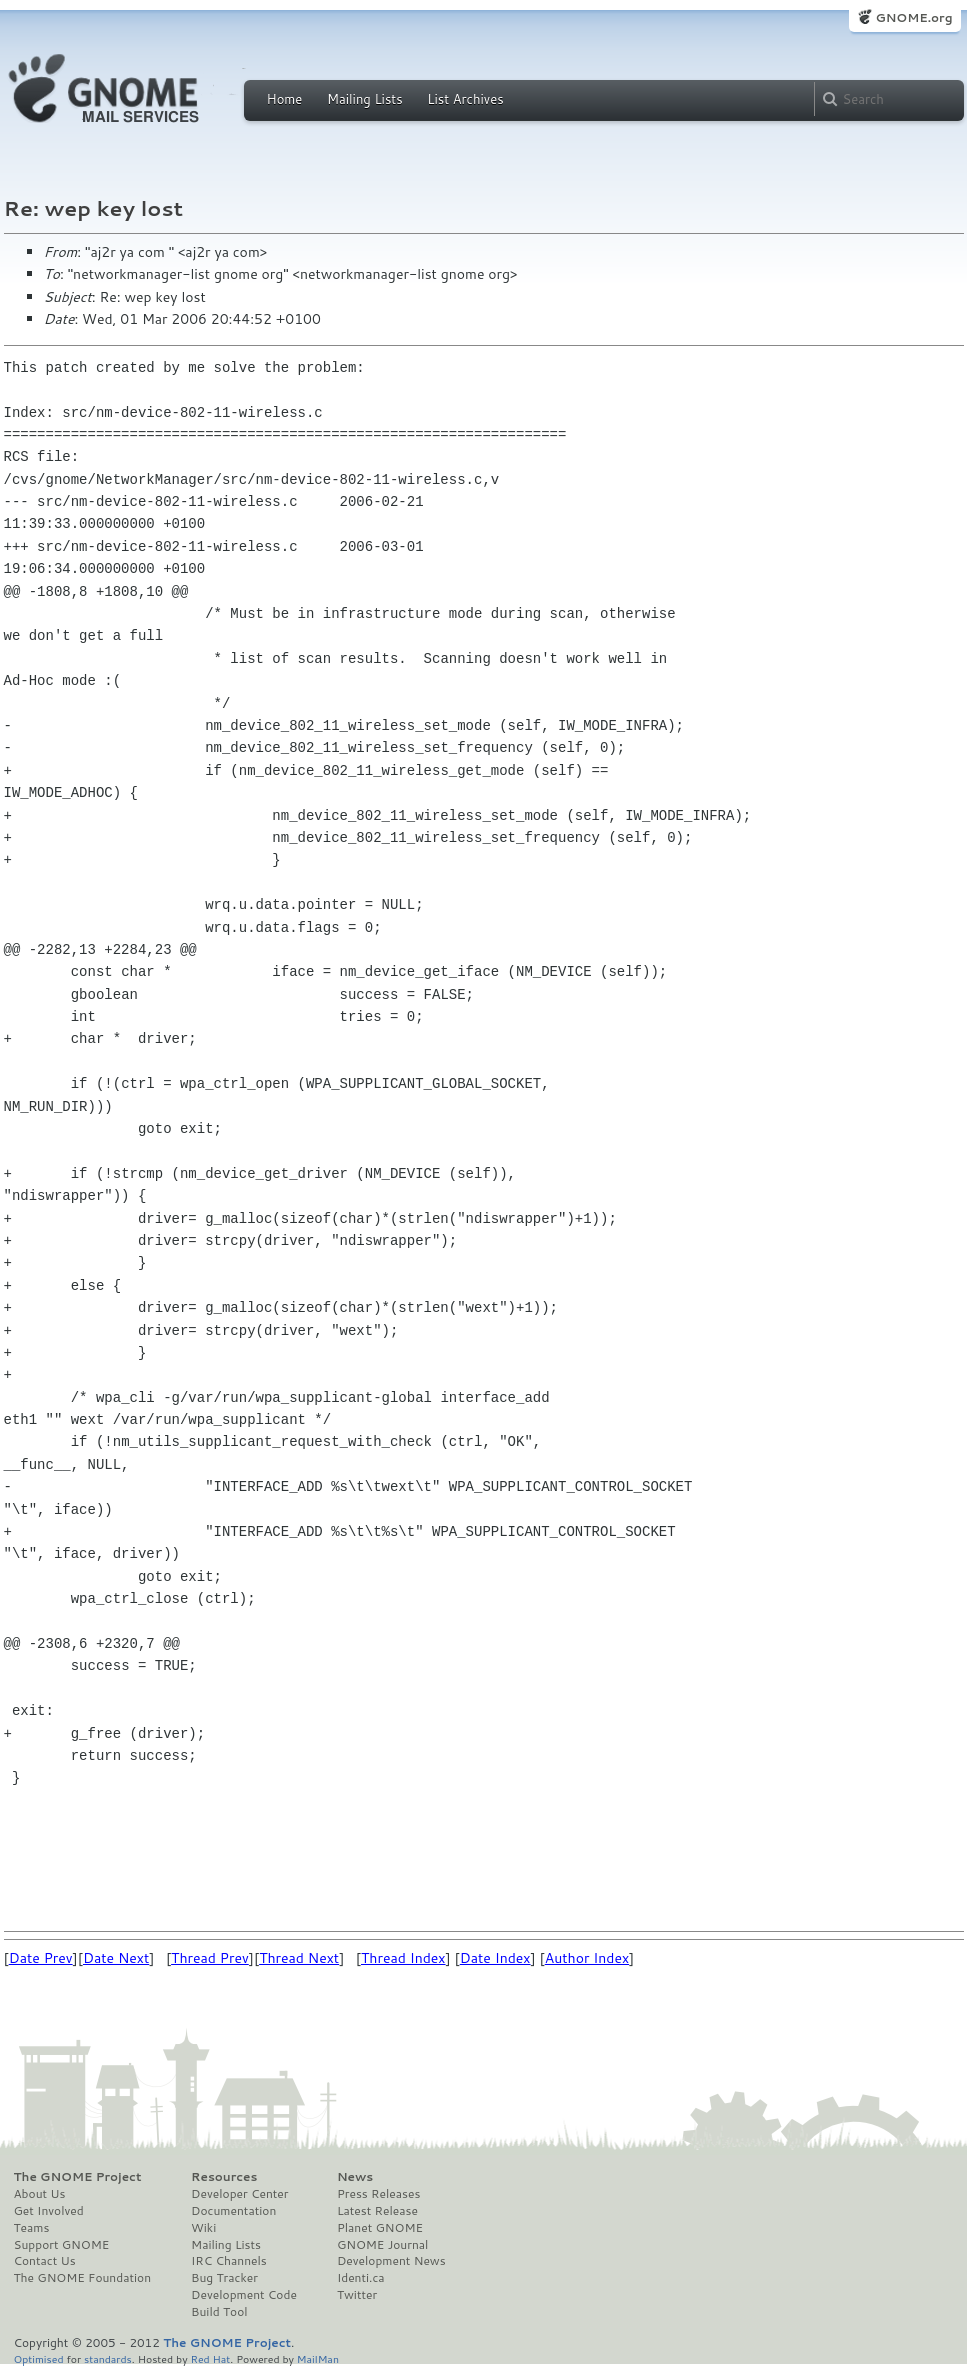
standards (108, 2358)
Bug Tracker (224, 2278)
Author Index (587, 1958)
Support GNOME (62, 2245)
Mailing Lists (365, 99)
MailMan (318, 2358)
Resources (224, 2177)
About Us (40, 2194)
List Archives (465, 99)
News (355, 2177)
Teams (32, 2228)
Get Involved (49, 2211)
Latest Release (377, 2211)
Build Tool (219, 2312)
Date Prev (41, 1958)
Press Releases (378, 2194)
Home (285, 99)
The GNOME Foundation (83, 2278)
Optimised (39, 2358)
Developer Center (239, 2194)
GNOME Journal (383, 2245)
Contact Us (45, 2261)
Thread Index (403, 1958)
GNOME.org (913, 17)
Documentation (233, 2211)
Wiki (203, 2228)
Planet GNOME (380, 2228)
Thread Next (299, 1958)
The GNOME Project (78, 2177)
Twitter (357, 2295)
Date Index (495, 1958)
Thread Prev (210, 1958)
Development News (391, 2261)
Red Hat (210, 2358)
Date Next (116, 1958)
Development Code (244, 2295)
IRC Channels (229, 2261)
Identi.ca (361, 2278)
